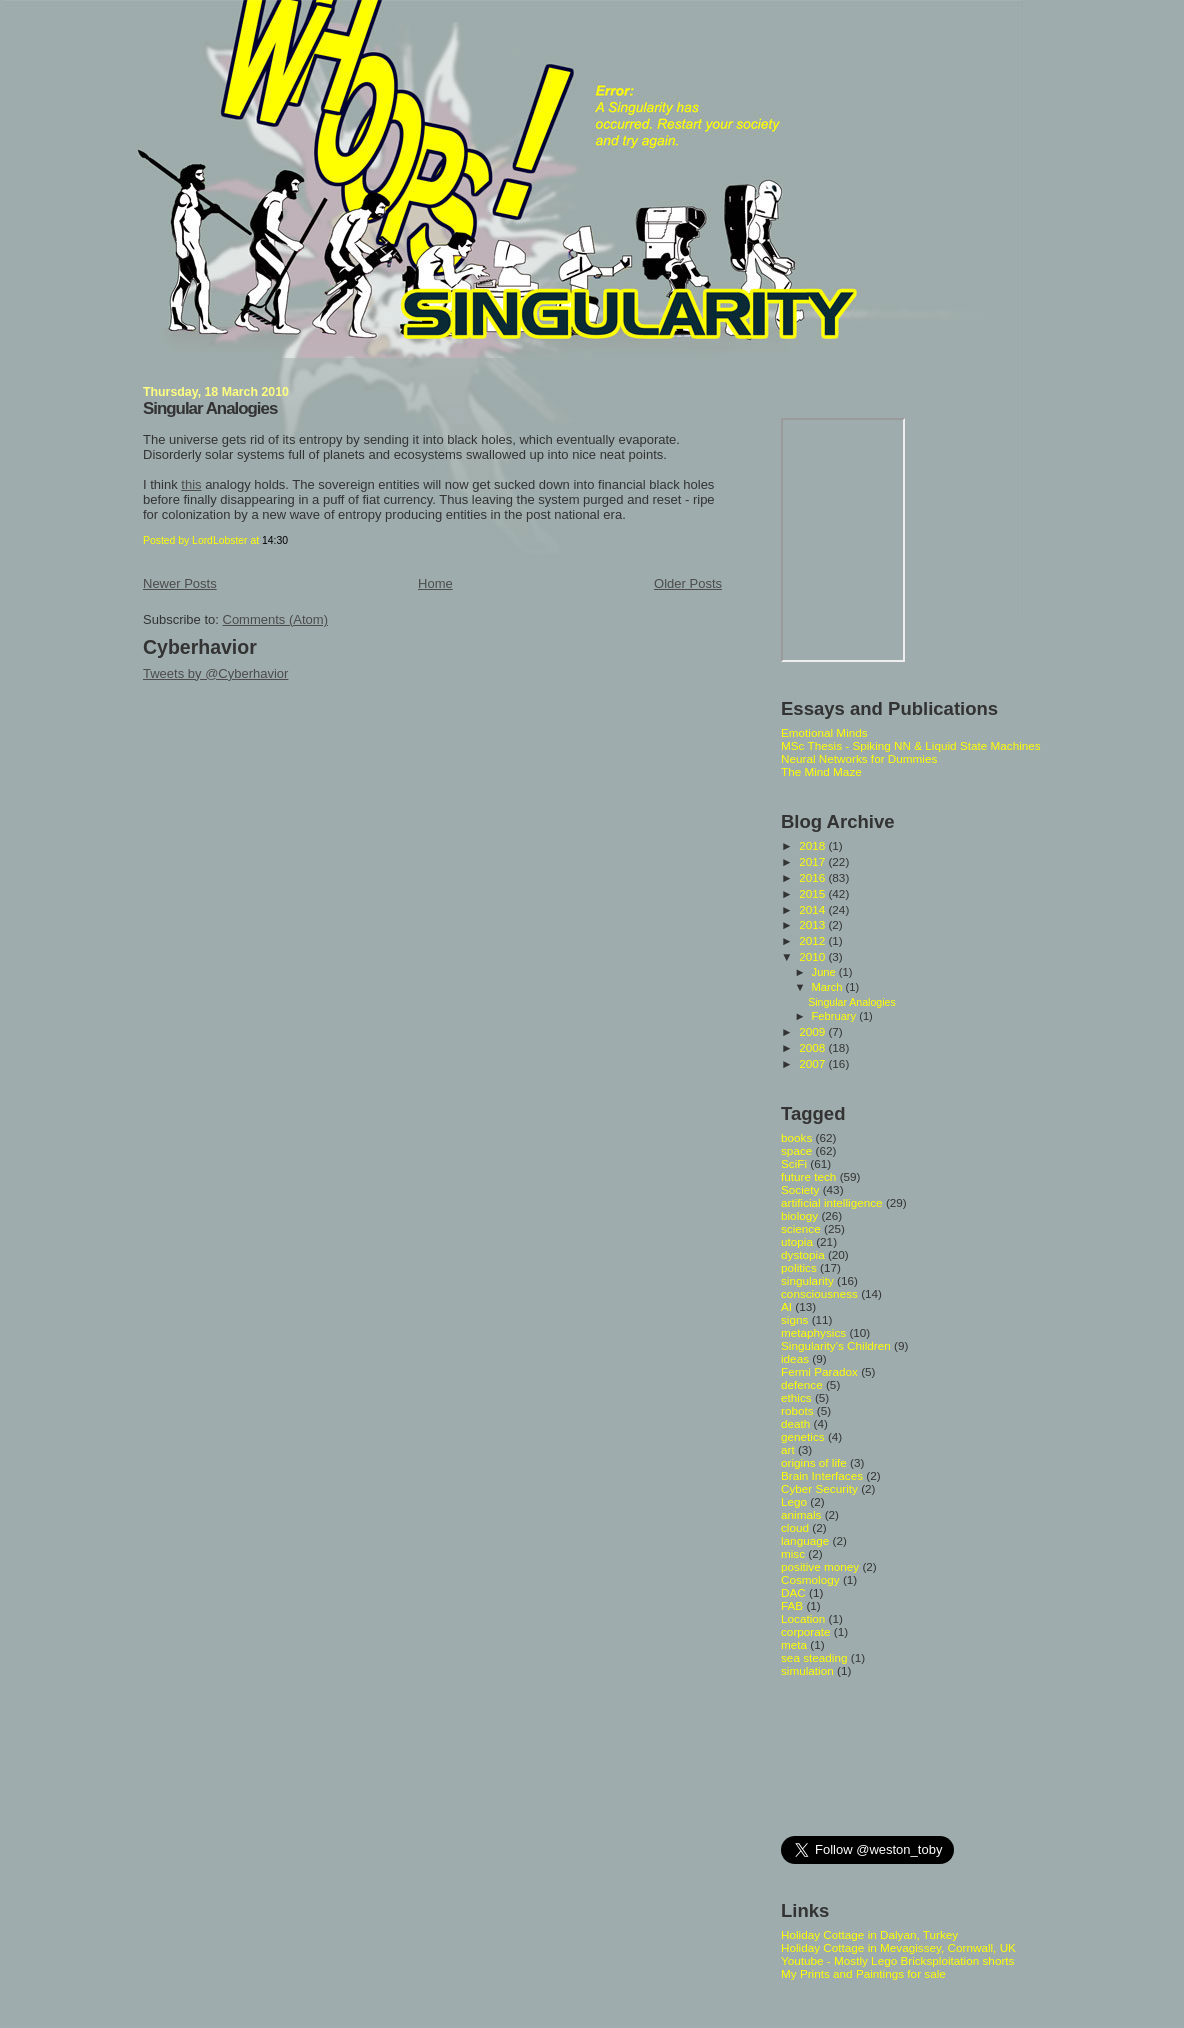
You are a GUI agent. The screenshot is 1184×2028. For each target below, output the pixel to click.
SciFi (794, 1163)
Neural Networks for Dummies (859, 758)
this (191, 484)
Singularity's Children (836, 1345)
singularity (807, 1280)
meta (794, 1644)
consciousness (819, 1293)
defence (802, 1384)
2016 (813, 877)
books (796, 1137)
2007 (813, 1063)
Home (435, 583)
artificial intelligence (832, 1202)
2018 (813, 845)
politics (799, 1267)
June (825, 972)
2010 (813, 956)
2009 (813, 1031)
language (805, 1540)
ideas (795, 1358)
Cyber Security (819, 1488)
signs (794, 1319)
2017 (813, 861)
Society (800, 1189)
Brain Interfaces (822, 1475)
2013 (813, 924)
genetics (803, 1436)
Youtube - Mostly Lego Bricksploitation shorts (897, 1960)
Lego (794, 1501)
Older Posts (688, 583)
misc (793, 1553)
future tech (808, 1176)
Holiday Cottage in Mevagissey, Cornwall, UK (898, 1947)
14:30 (275, 540)
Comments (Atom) (275, 619)
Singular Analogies (210, 408)
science (801, 1228)
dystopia (803, 1254)
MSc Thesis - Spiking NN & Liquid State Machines (911, 745)
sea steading (814, 1657)
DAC (793, 1592)
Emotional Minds (824, 732)
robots (797, 1410)
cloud (795, 1527)
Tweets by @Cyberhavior (215, 673)
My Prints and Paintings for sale (863, 1973)
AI (786, 1306)
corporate (806, 1631)
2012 (813, 940)
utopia (797, 1241)
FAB (792, 1605)
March (829, 987)
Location (803, 1618)
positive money (820, 1566)
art (788, 1449)
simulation (807, 1670)
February (836, 1016)
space (796, 1150)
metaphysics (813, 1332)
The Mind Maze (821, 771)
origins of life (814, 1462)
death (795, 1423)
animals (801, 1514)
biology (799, 1215)
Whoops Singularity (67, 28)
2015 (813, 893)
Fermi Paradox (819, 1371)
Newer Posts (180, 583)
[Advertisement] (871, 1755)
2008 (813, 1047)
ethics (796, 1397)
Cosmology (810, 1579)
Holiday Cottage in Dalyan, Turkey (869, 1934)
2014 (813, 909)
